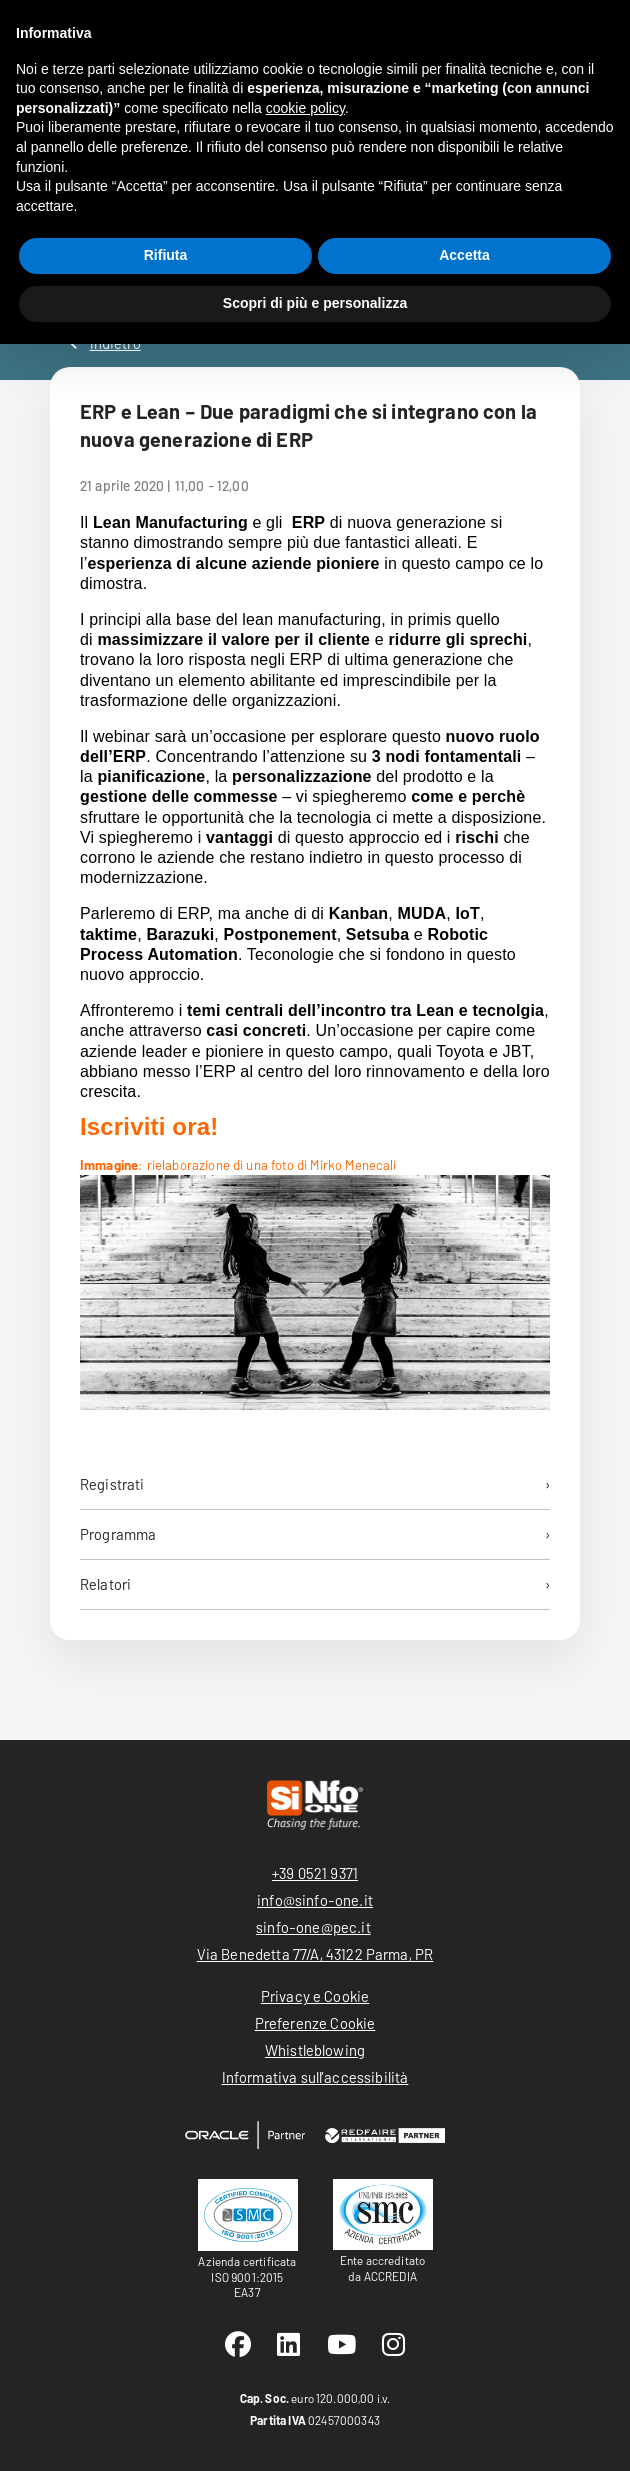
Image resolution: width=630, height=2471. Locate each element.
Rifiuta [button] (166, 255)
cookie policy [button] (305, 108)
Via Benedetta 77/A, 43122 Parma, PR (315, 1954)
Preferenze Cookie (315, 2023)
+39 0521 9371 (315, 1873)
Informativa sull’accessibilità (315, 2077)
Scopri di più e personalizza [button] (315, 303)
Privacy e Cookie (315, 1996)
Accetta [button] (464, 255)
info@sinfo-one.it (315, 1900)
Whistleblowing (315, 2050)
